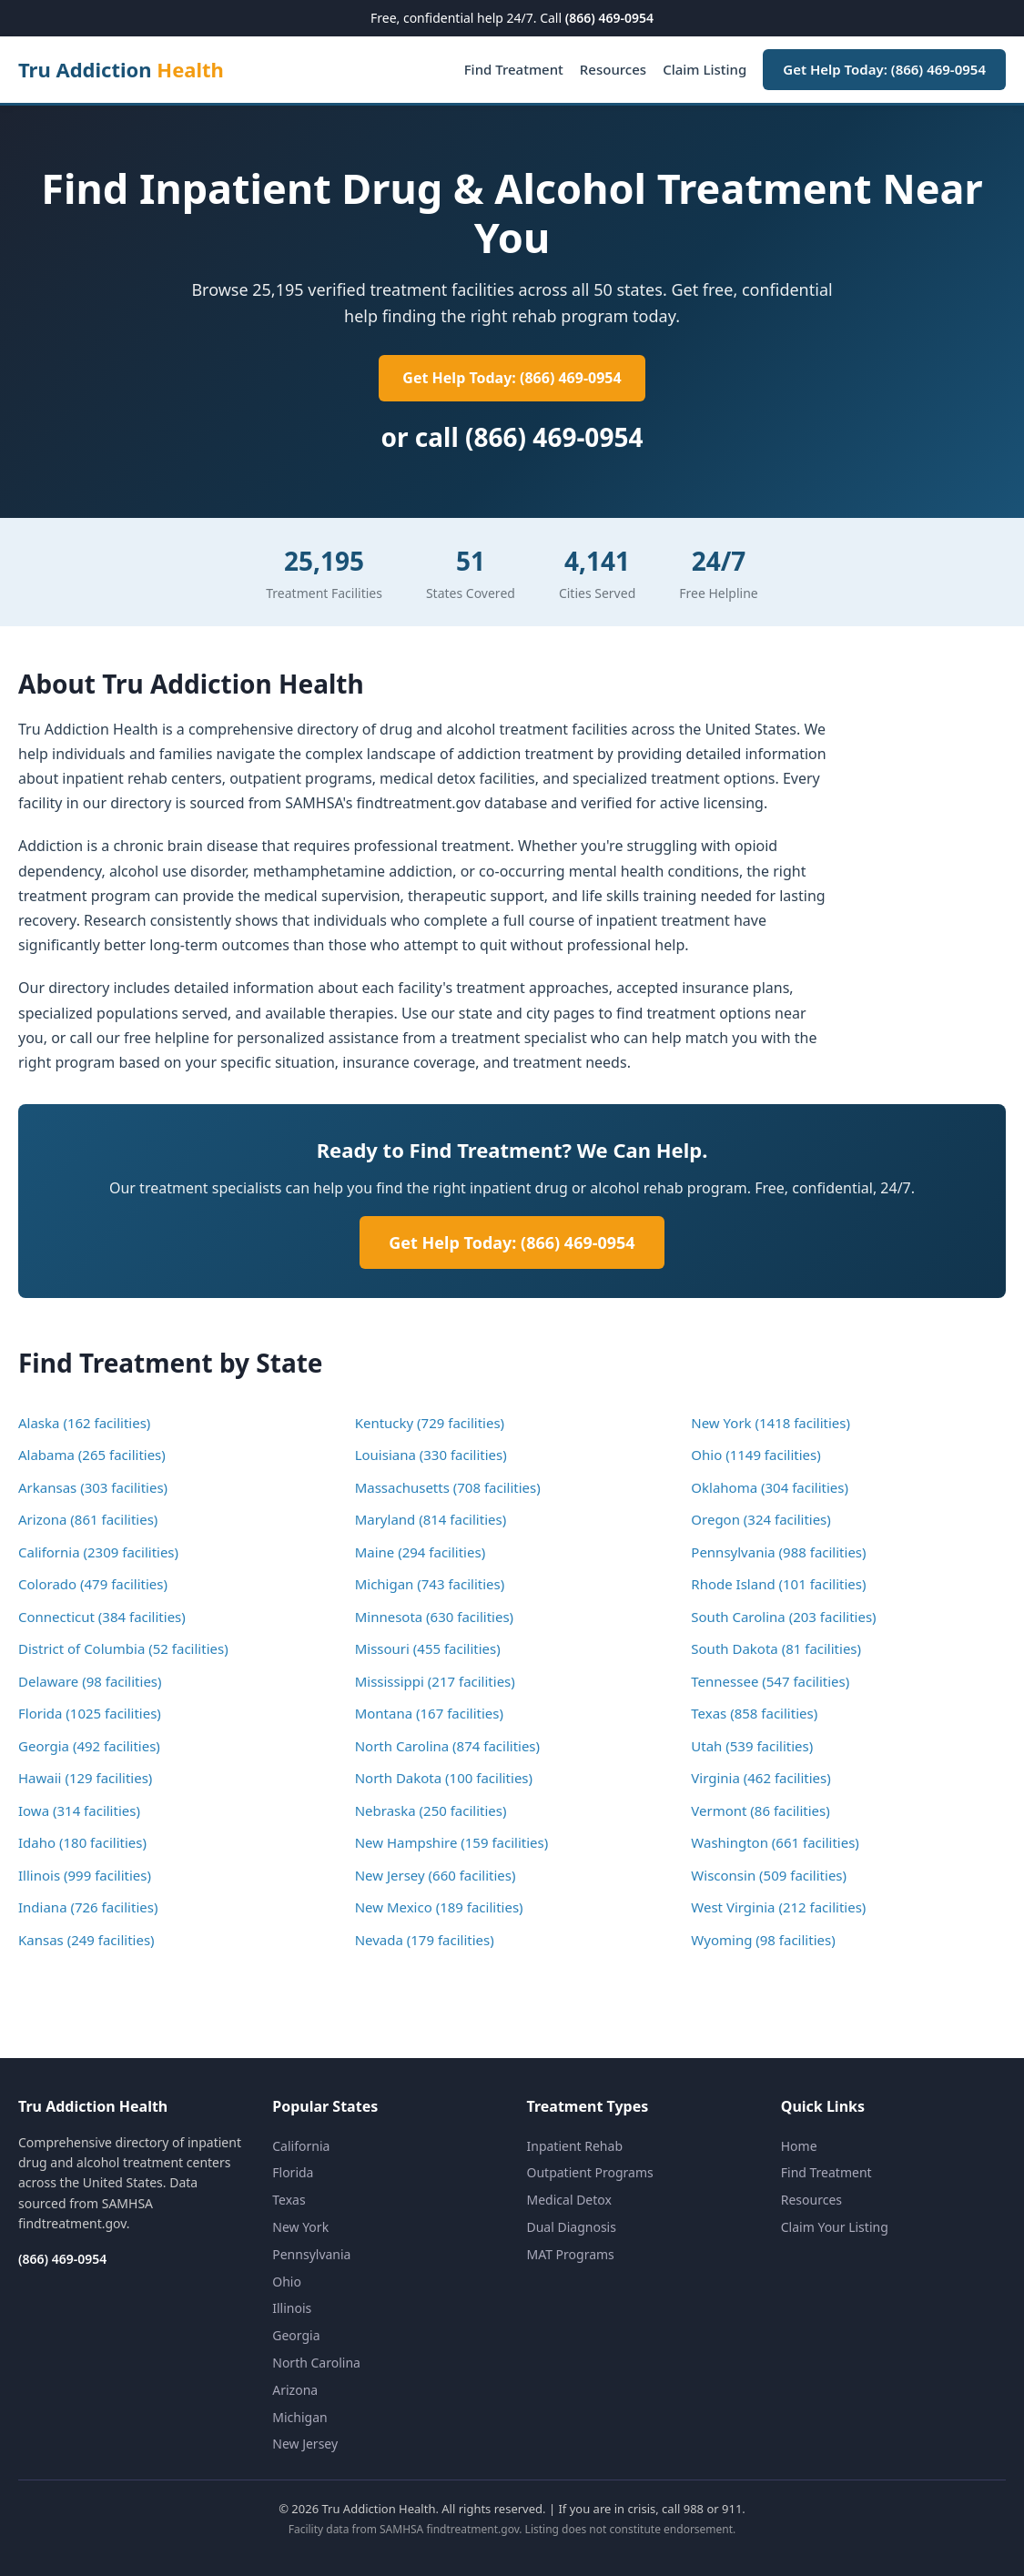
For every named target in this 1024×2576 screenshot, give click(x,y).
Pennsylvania (311, 2254)
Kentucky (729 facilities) (429, 1423)
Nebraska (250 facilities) (431, 1810)
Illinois (291, 2308)
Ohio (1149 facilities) (755, 1454)
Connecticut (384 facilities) (102, 1616)
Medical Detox (569, 2199)
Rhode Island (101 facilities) (778, 1584)
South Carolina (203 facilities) (783, 1616)
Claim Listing (704, 69)
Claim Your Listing (834, 2227)
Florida (292, 2172)
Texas (288, 2199)
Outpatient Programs (590, 2172)
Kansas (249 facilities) (86, 1940)
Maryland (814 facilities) (431, 1519)
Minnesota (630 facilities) (434, 1616)
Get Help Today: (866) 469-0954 (884, 69)
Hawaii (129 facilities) (85, 1778)
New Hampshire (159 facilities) (452, 1842)
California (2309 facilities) (98, 1552)
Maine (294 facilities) (420, 1552)
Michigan (299, 2417)
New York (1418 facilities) (770, 1423)
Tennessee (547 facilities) (770, 1681)
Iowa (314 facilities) (79, 1810)
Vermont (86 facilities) (760, 1810)
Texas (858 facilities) (754, 1713)
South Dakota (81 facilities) (776, 1648)
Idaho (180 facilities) (82, 1842)
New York (300, 2227)
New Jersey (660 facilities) (435, 1875)
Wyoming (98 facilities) (763, 1940)
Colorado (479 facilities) (92, 1584)
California (301, 2146)
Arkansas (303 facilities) (92, 1487)
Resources (613, 69)
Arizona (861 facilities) (87, 1519)
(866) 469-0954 (609, 17)
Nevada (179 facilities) (424, 1940)
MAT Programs (570, 2254)
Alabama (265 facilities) (92, 1454)
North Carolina (316, 2362)
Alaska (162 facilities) (84, 1423)
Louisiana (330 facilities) (431, 1454)
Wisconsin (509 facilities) (769, 1875)
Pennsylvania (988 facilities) (778, 1552)
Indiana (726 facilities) (87, 1907)
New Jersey (305, 2443)
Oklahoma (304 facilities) (769, 1487)
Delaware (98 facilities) (90, 1681)
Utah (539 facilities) (752, 1746)
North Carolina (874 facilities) (447, 1746)
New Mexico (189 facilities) (439, 1907)
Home (799, 2146)
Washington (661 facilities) (775, 1842)
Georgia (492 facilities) (89, 1746)
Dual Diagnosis (571, 2227)
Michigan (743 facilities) (430, 1584)
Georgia (295, 2335)
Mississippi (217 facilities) (435, 1681)
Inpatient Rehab (575, 2146)
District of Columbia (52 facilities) (123, 1648)
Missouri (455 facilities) (428, 1648)
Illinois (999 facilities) (84, 1875)
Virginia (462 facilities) (760, 1778)
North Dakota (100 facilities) (443, 1778)
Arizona (295, 2390)
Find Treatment (513, 69)
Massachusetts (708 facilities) (448, 1487)
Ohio (286, 2281)
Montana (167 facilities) (429, 1713)
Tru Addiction (121, 69)
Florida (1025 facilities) (89, 1713)
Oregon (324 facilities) (761, 1519)
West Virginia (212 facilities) (778, 1907)
